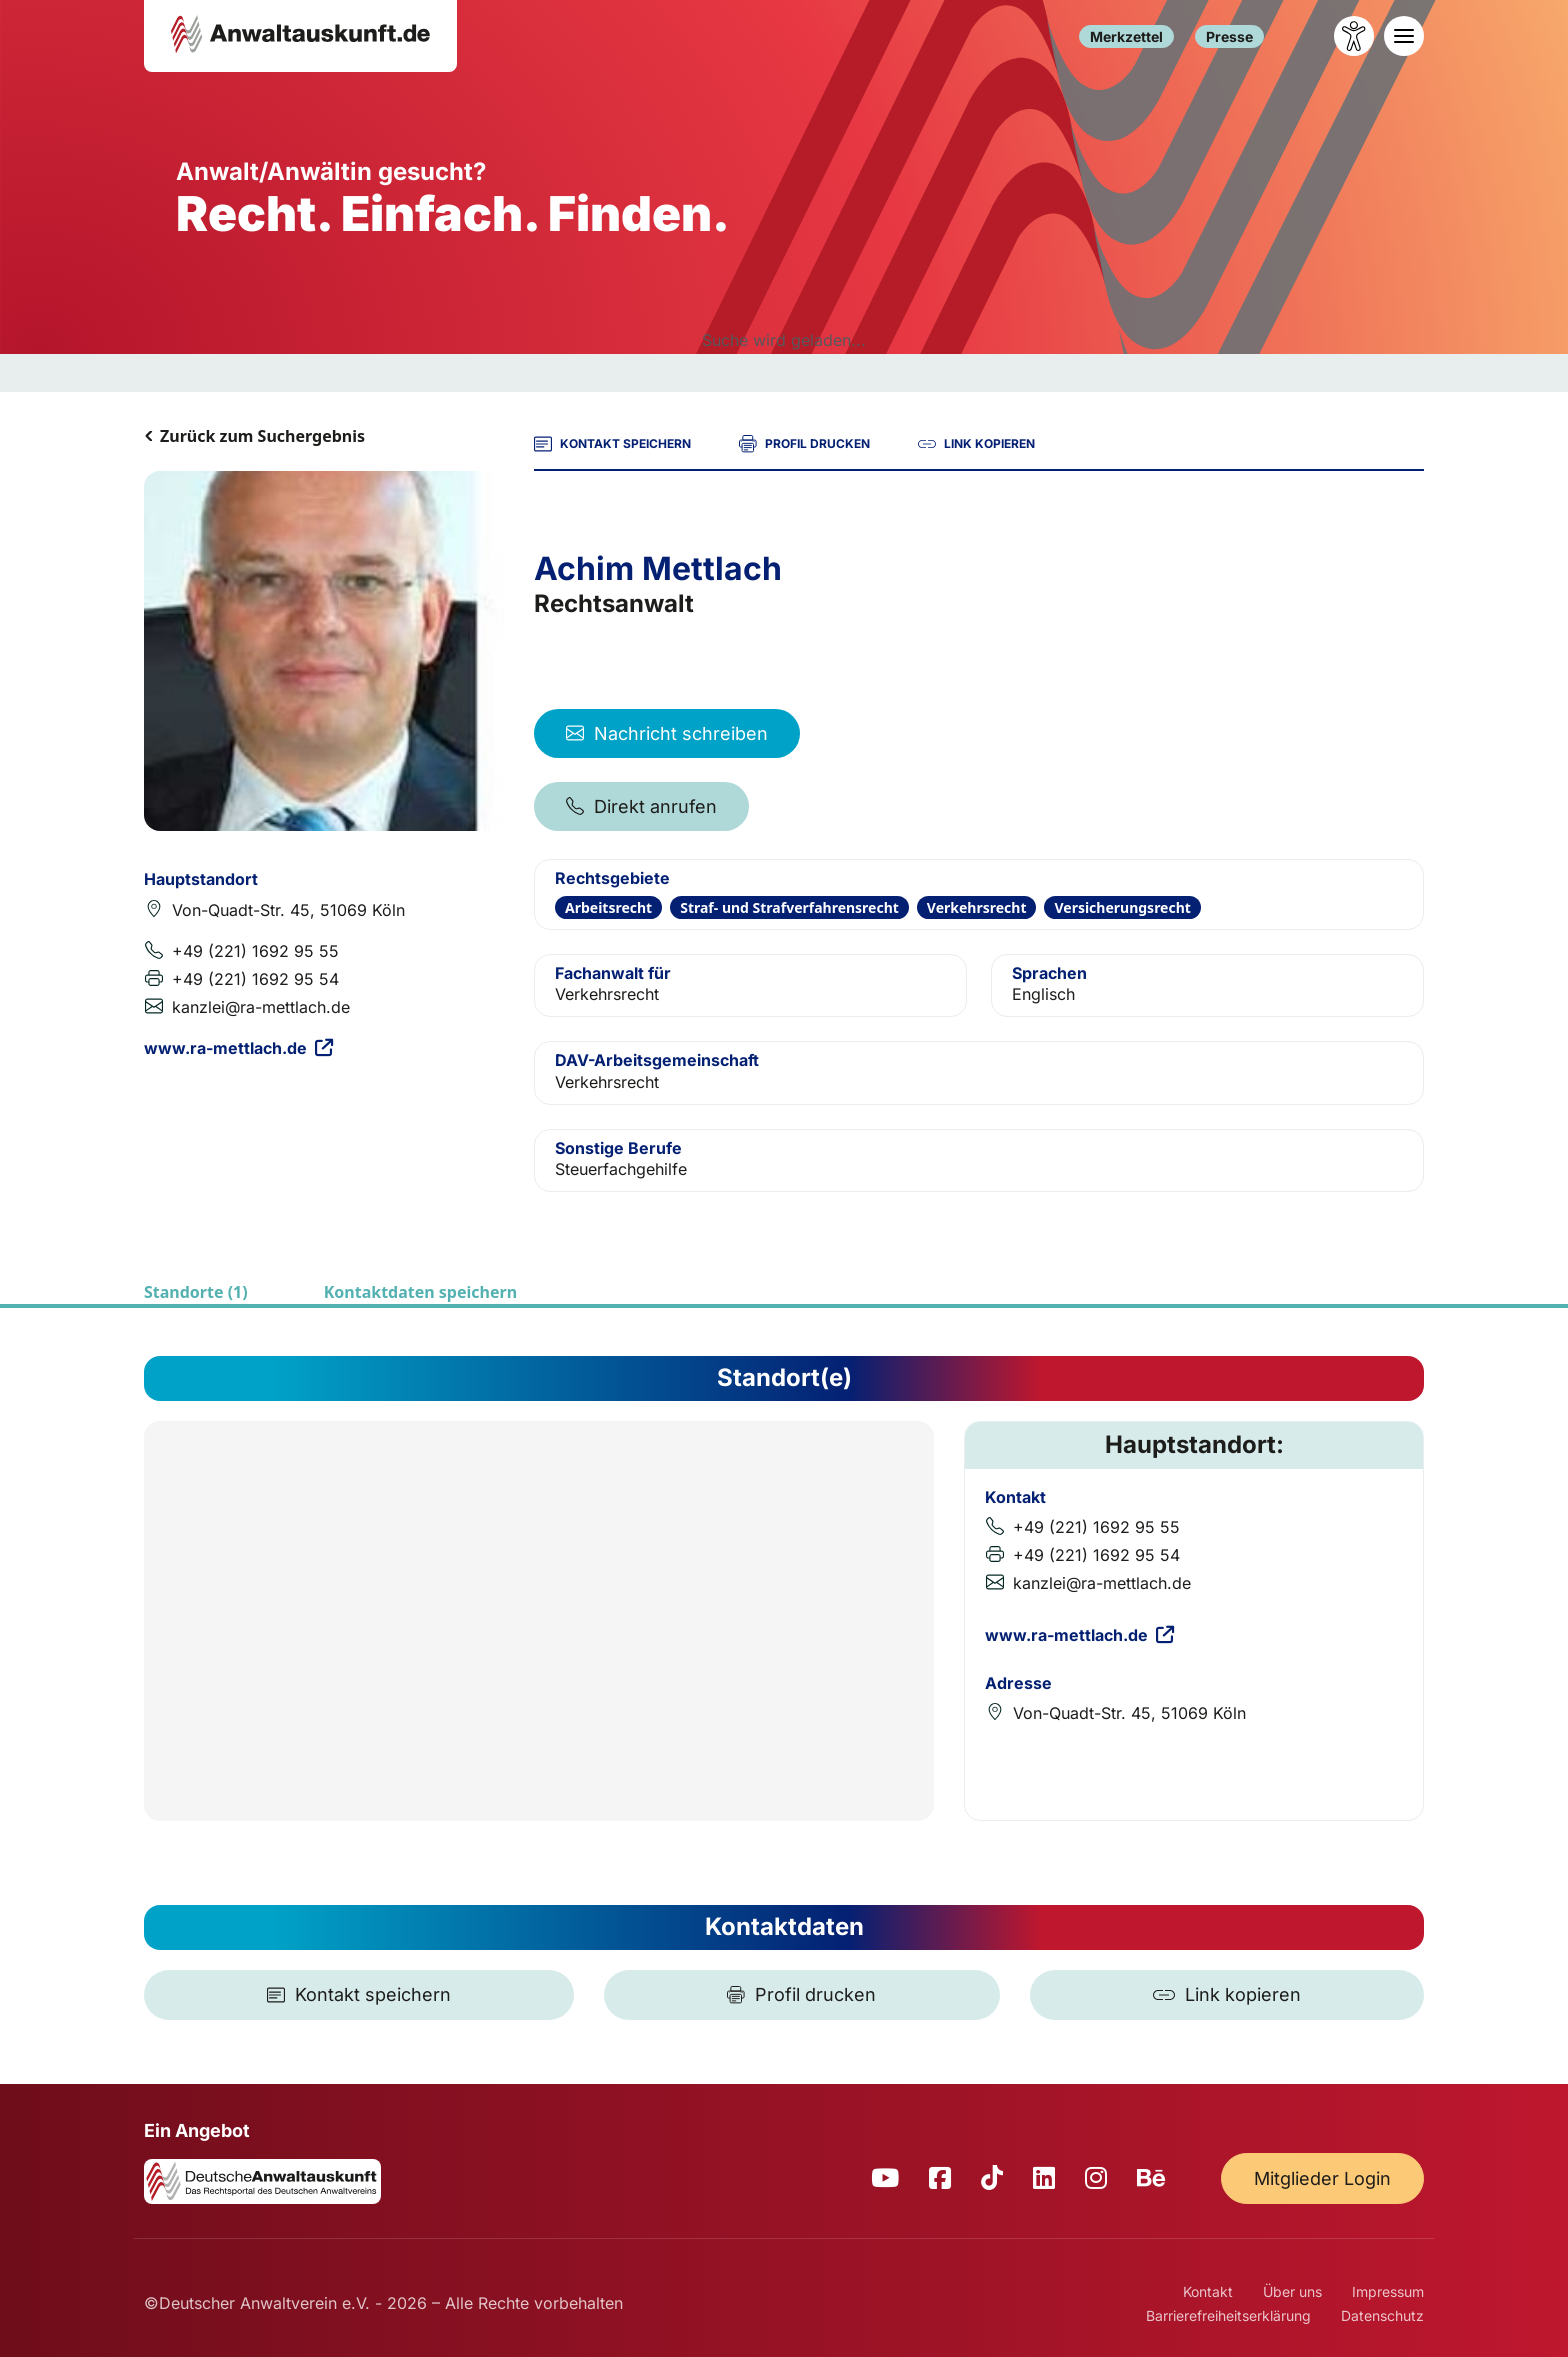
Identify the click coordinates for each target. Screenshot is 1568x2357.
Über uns (1292, 2291)
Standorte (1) (196, 1292)
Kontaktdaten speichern (420, 1292)
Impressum (1388, 2291)
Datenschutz (1382, 2315)
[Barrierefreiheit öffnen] (1354, 36)
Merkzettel (1126, 36)
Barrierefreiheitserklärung (1228, 2315)
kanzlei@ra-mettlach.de (261, 1007)
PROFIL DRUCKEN (804, 444)
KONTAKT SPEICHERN (612, 444)
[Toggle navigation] (1404, 36)
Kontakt (1208, 2291)
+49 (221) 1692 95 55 (255, 951)
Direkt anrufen (641, 806)
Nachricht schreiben (667, 733)
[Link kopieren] (1227, 1995)
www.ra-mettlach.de (238, 1048)
